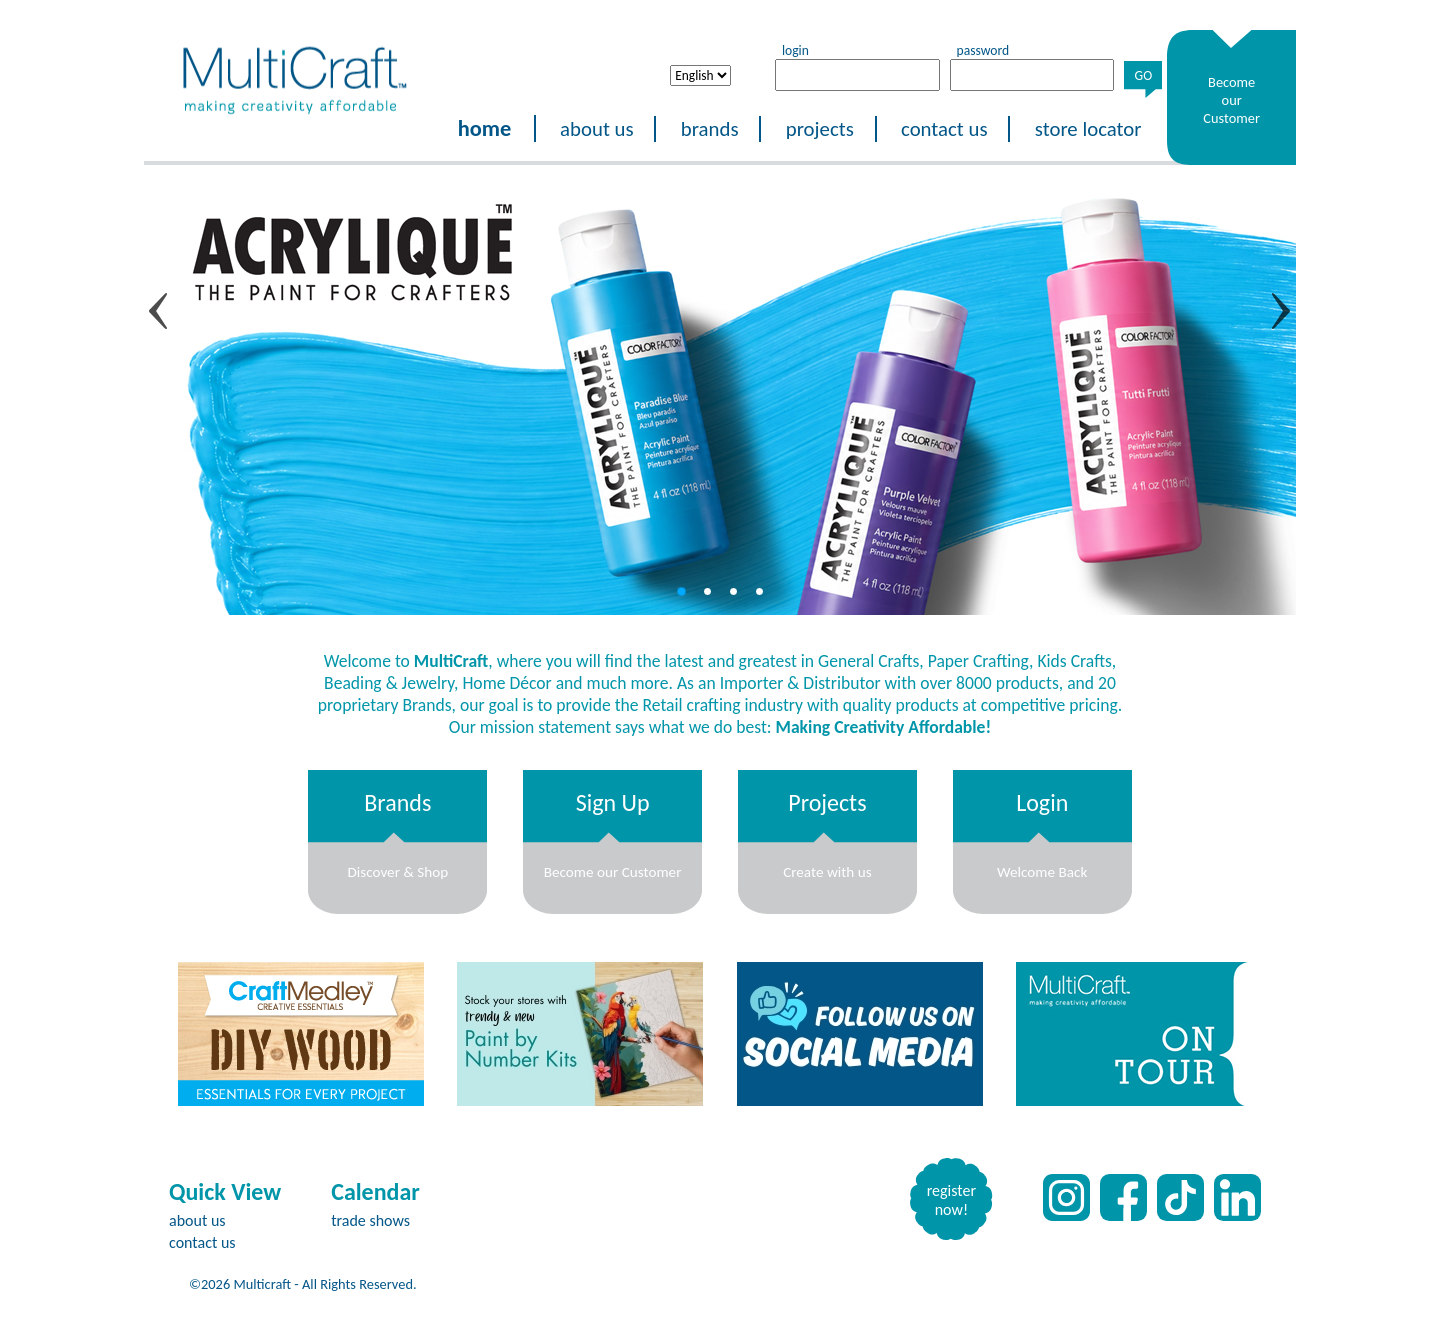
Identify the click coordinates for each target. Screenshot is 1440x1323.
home (485, 128)
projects (820, 129)
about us (597, 129)
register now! (951, 1200)
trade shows (370, 1220)
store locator (1088, 129)
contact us (944, 129)
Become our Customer (1231, 100)
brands (710, 129)
